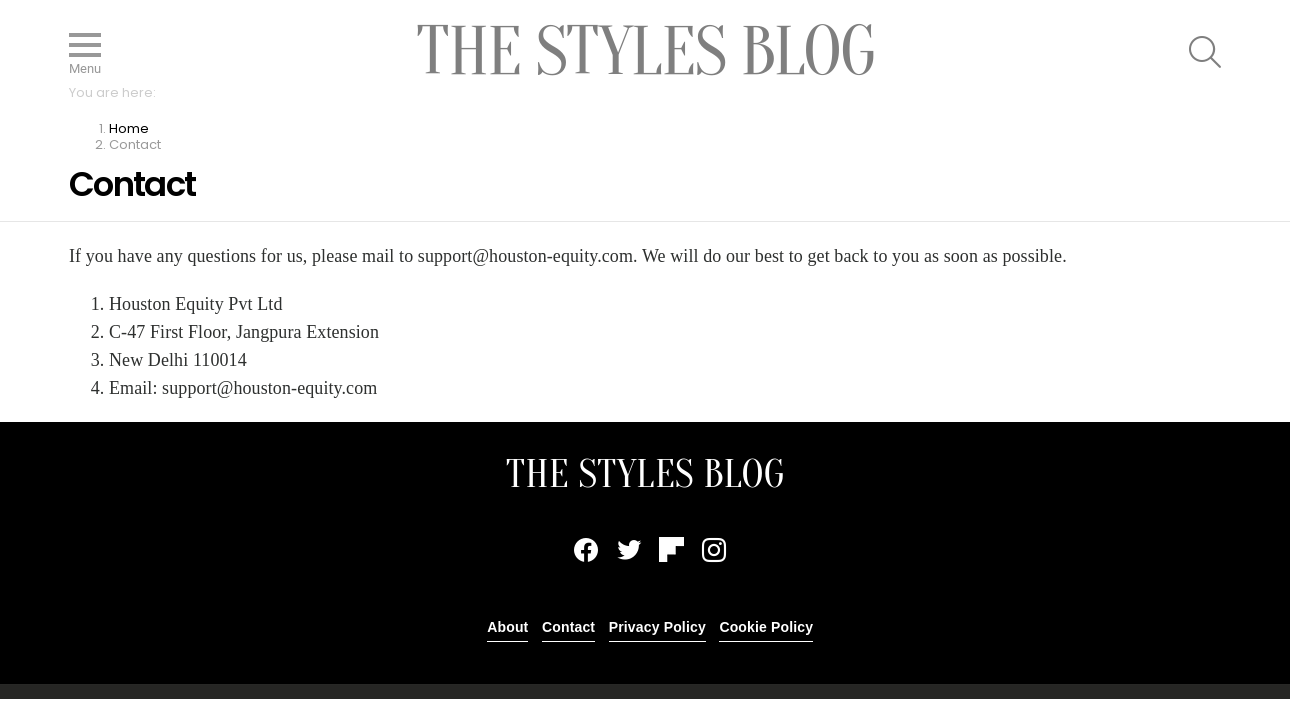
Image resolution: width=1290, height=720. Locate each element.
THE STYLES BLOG (644, 474)
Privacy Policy (657, 627)
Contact (568, 627)
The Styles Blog (645, 51)
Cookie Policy (766, 627)
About (507, 627)
